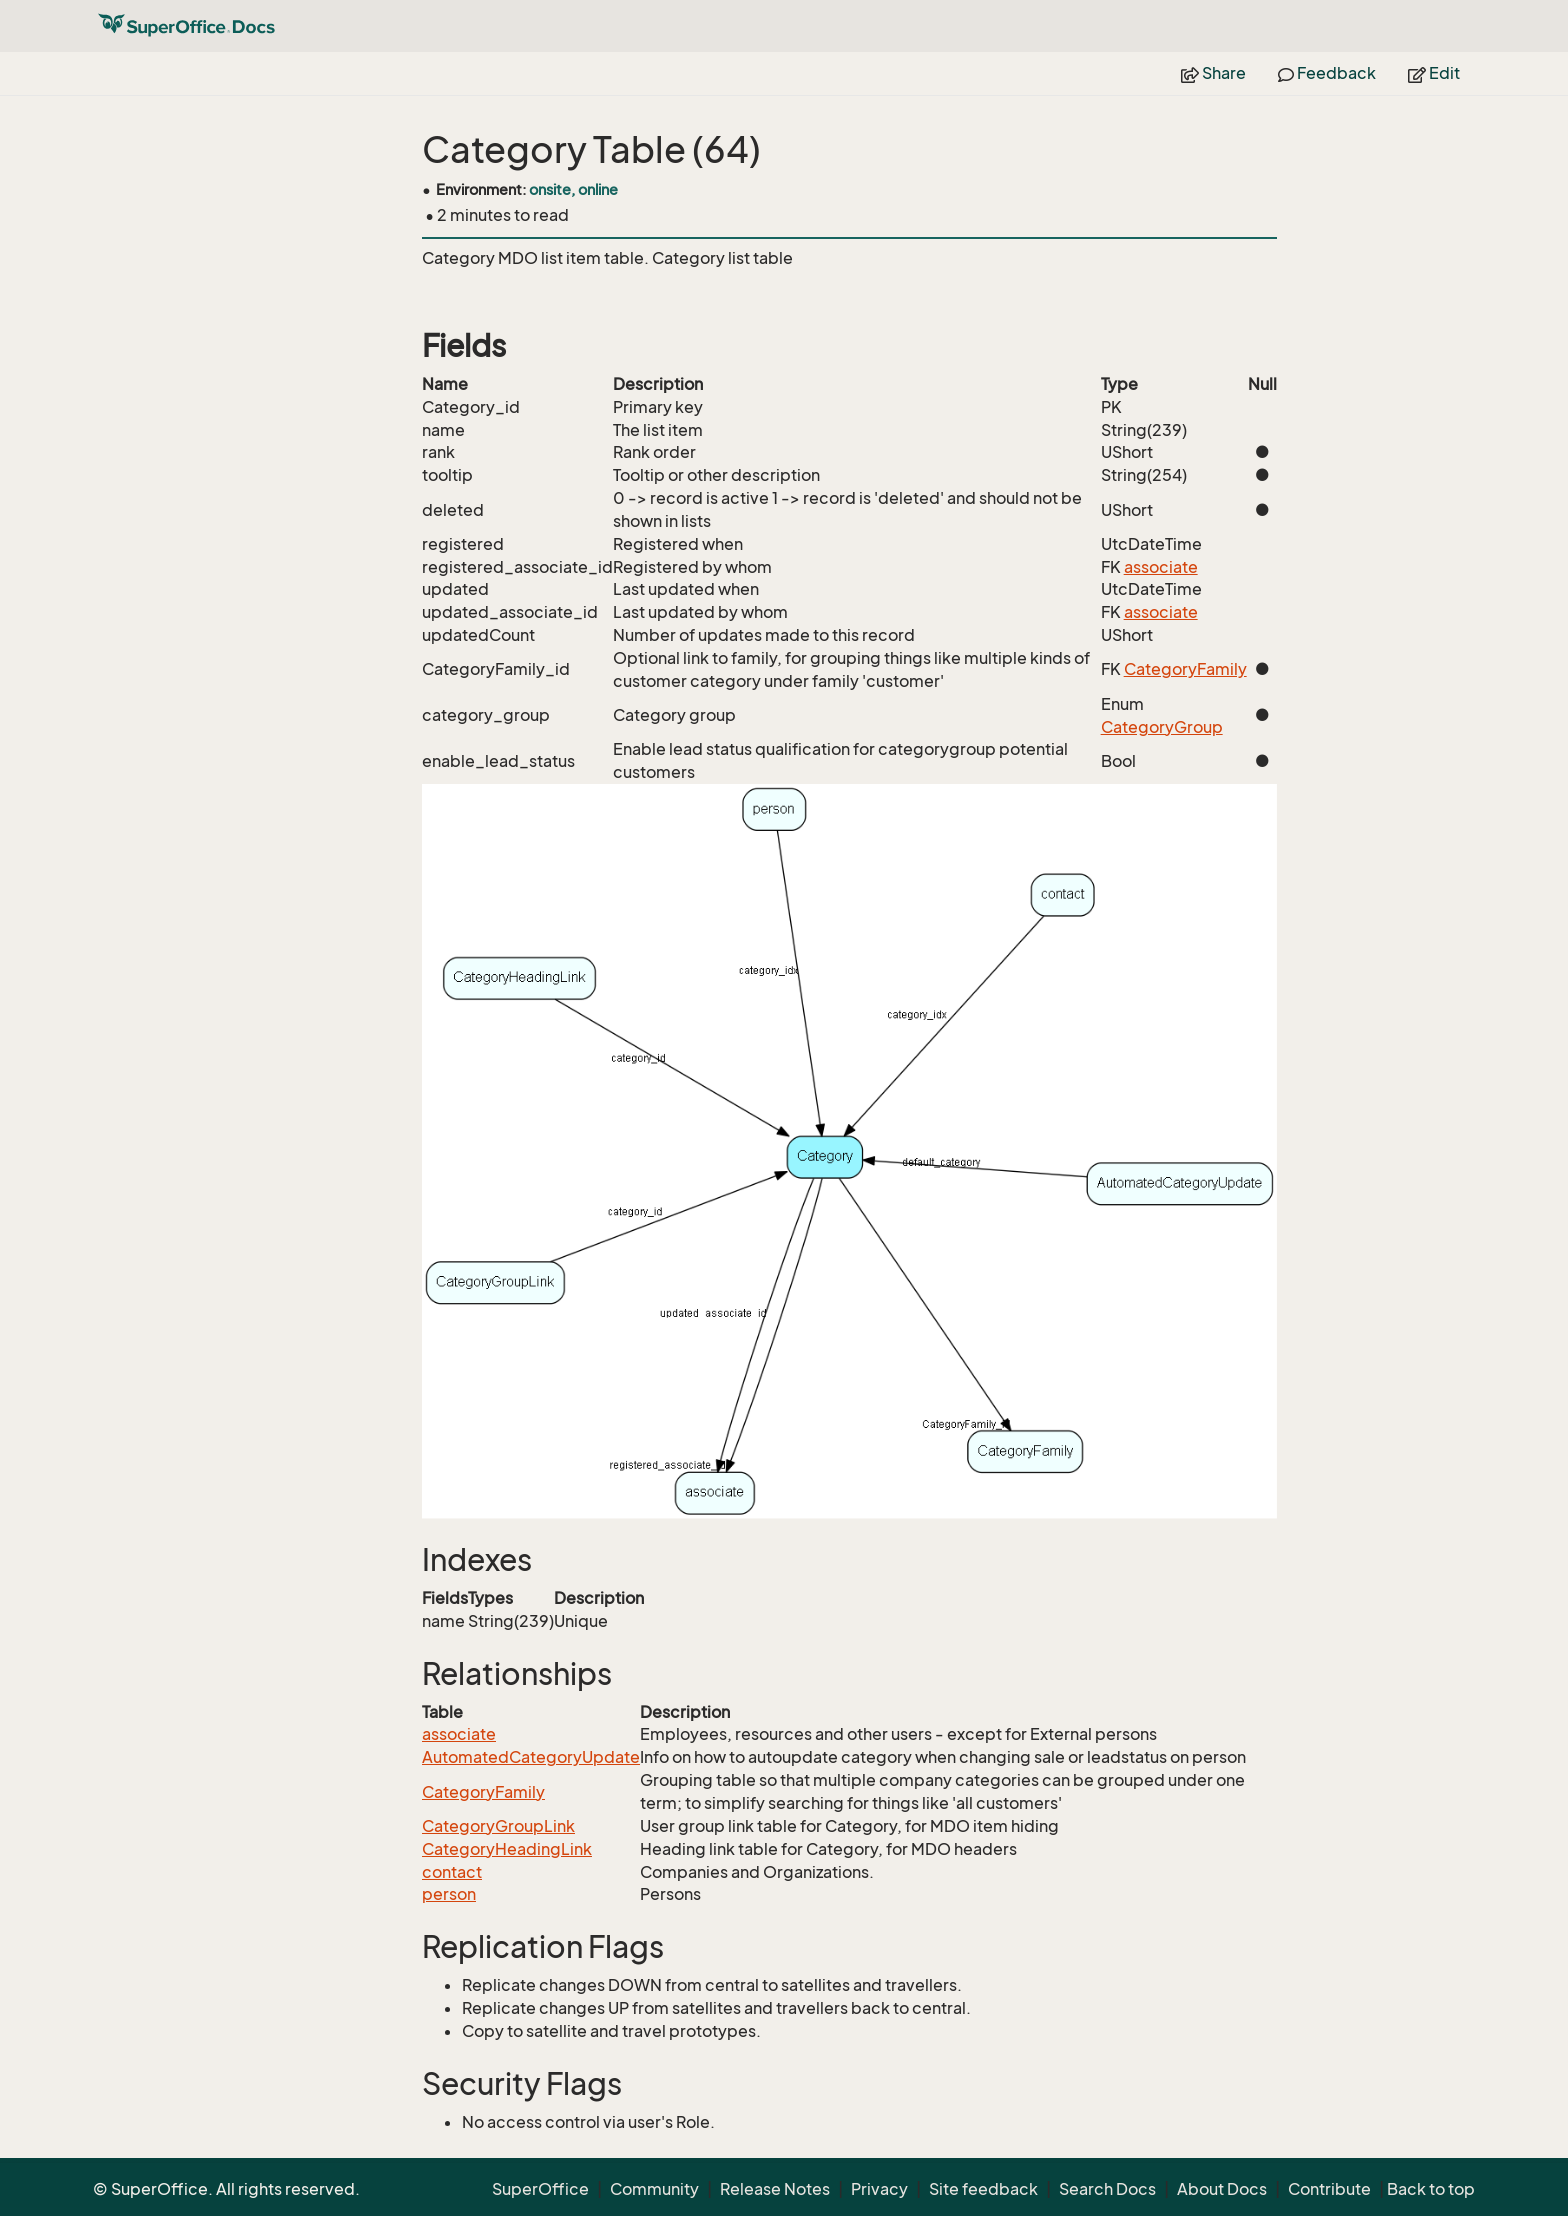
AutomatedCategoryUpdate (531, 1757)
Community (654, 2189)
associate (1161, 567)
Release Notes (775, 2189)
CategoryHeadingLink (507, 1849)
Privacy (879, 2189)
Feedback (1327, 73)
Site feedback (983, 2189)
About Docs (1222, 2189)
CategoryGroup (1162, 727)
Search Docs (1107, 2189)
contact (452, 1872)
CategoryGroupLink (498, 1826)
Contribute (1329, 2189)
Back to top (1431, 2189)
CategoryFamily (1185, 669)
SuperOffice (540, 2189)
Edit (1434, 73)
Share (1213, 73)
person (449, 1894)
